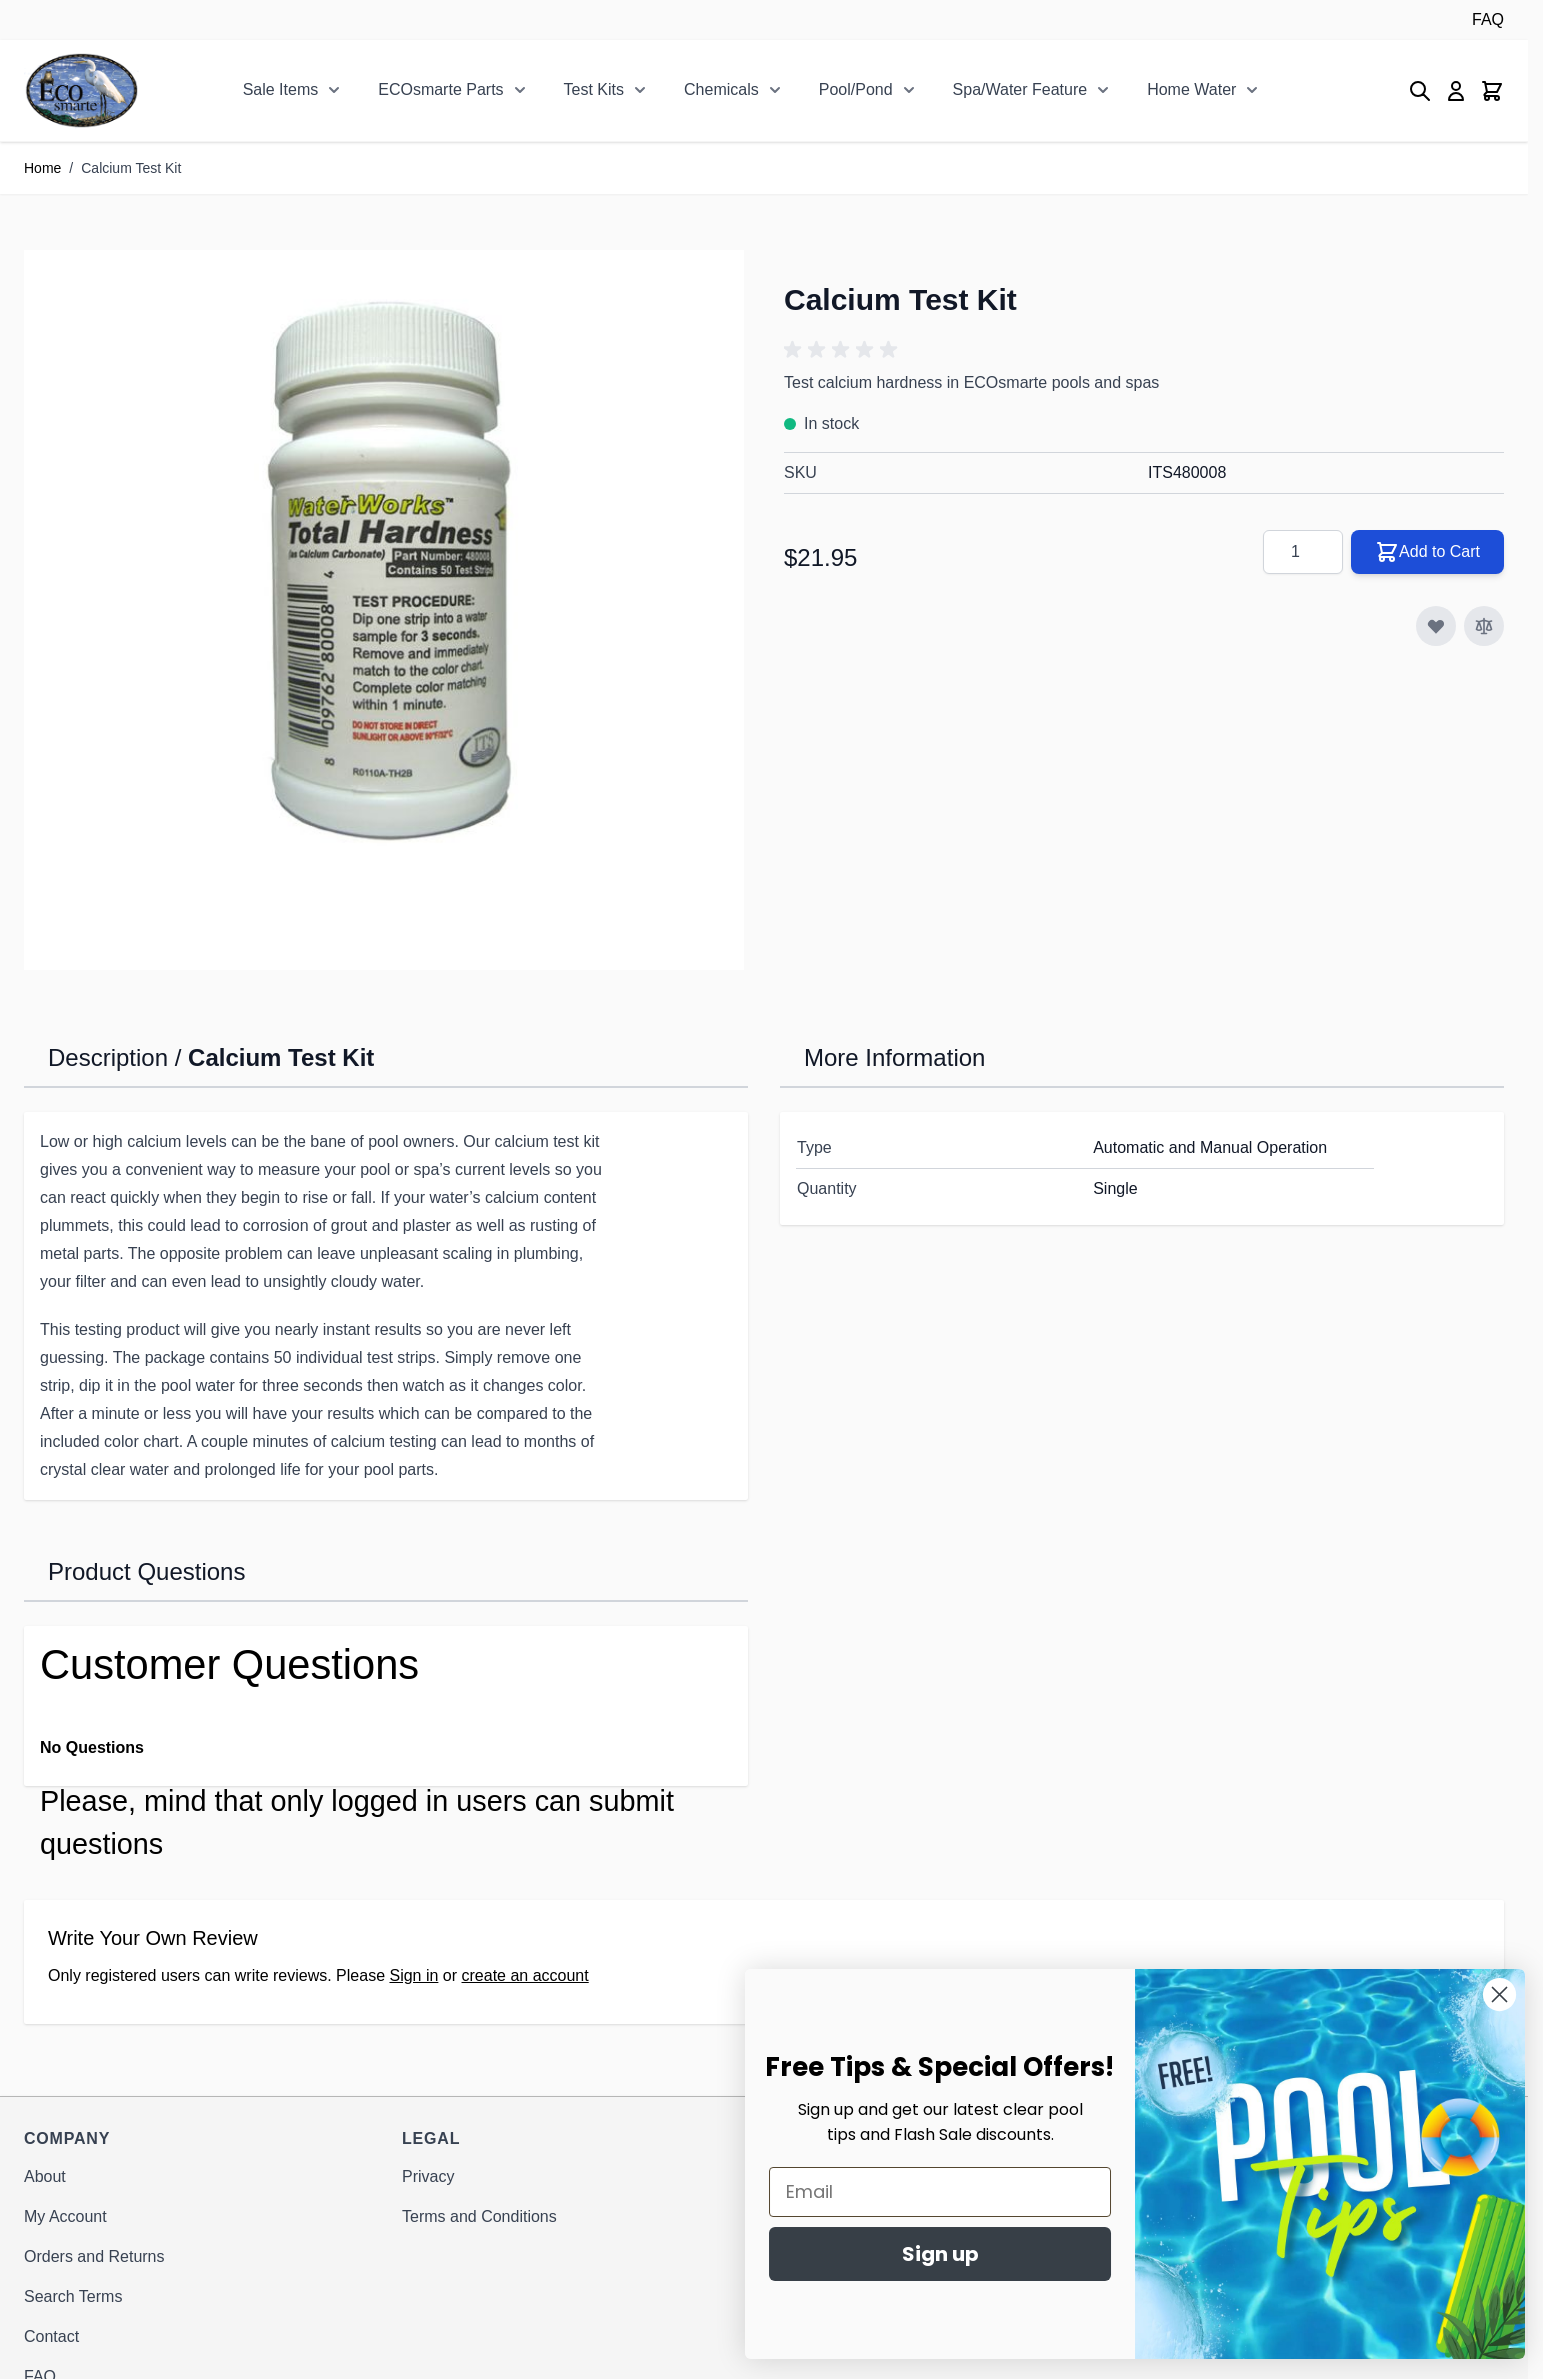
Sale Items (281, 89)
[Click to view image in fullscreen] (384, 610)
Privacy (428, 2176)
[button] (844, 350)
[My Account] (1456, 91)
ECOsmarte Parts (440, 89)
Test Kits (594, 89)
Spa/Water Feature (1020, 89)
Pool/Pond (856, 89)
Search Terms (73, 2296)
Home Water (1191, 89)
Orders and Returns (94, 2256)
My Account (65, 2216)
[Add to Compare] (1484, 626)
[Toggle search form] (1420, 91)
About (45, 2176)
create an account (525, 1975)
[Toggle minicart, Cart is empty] (1492, 91)
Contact (51, 2336)
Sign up (999, 2254)
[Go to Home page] (81, 90)
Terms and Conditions (479, 2216)
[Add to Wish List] (1436, 626)
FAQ (1488, 19)
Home (42, 168)
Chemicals (721, 89)
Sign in (413, 1975)
